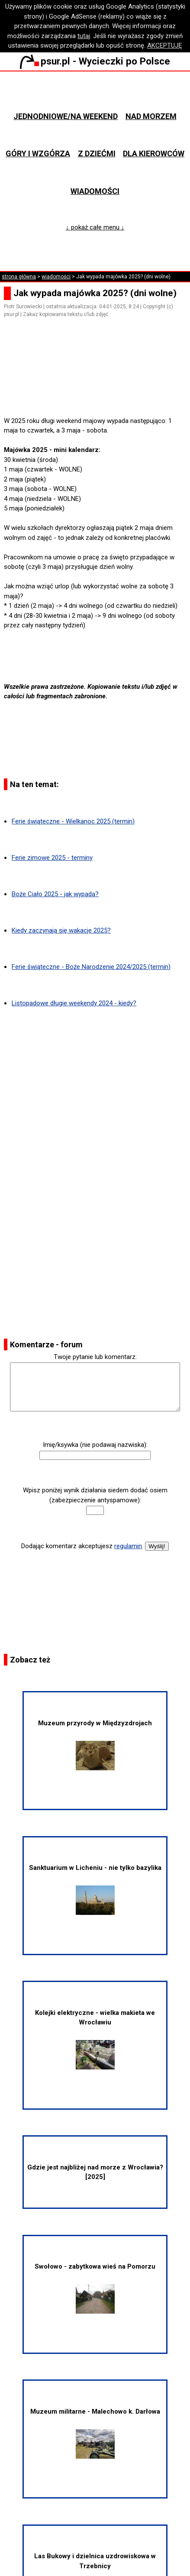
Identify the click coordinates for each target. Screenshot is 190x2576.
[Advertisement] (98, 391)
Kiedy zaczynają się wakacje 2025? (61, 930)
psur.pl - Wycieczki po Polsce (95, 61)
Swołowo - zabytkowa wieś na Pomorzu (95, 2288)
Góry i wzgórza (38, 153)
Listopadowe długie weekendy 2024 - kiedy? (74, 1003)
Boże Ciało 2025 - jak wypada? (55, 894)
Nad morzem (151, 116)
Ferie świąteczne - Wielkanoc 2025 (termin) (73, 821)
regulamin (128, 1546)
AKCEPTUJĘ (164, 45)
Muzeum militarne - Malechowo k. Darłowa (95, 2433)
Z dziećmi (97, 153)
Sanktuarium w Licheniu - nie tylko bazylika (95, 1889)
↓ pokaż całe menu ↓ (95, 227)
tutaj (83, 36)
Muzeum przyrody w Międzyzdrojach (95, 1744)
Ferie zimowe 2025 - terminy (52, 858)
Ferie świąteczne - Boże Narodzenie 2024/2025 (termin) (91, 967)
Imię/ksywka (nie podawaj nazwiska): (95, 1445)
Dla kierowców (153, 153)
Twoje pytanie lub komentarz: (95, 1357)
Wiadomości (95, 191)
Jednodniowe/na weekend (65, 116)
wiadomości (56, 277)
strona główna (19, 277)
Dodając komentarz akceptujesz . (82, 1546)
